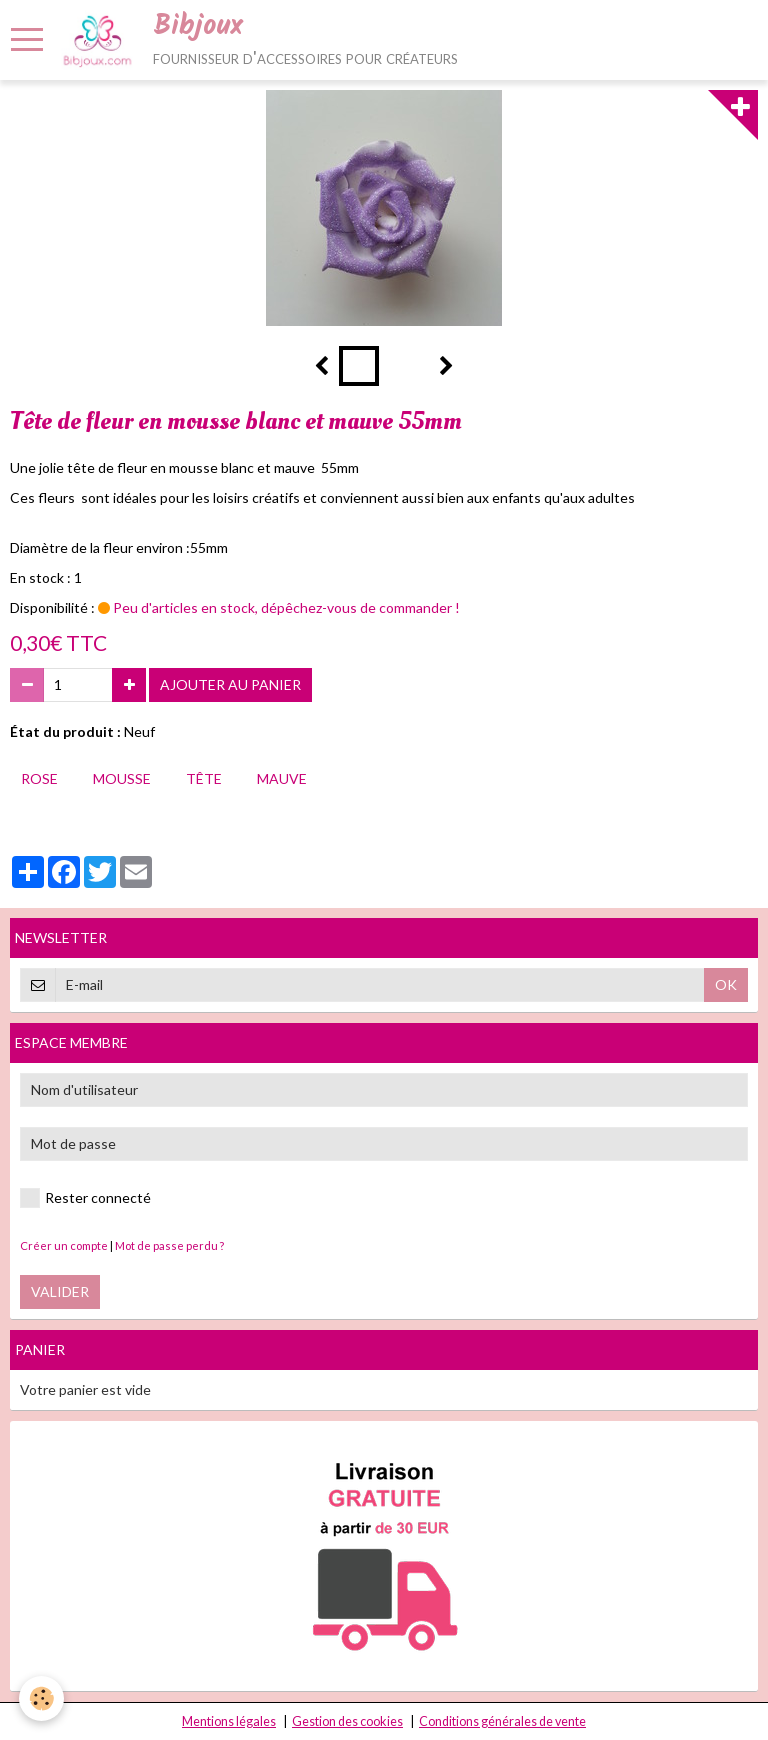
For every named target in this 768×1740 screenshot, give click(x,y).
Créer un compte (64, 1245)
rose (39, 778)
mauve (282, 778)
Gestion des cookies (347, 1721)
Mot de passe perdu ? (169, 1245)
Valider (60, 1291)
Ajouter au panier (230, 684)
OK (726, 984)
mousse (122, 778)
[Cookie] (42, 1698)
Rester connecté (85, 1198)
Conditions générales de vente (502, 1721)
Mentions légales (229, 1721)
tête (204, 778)
